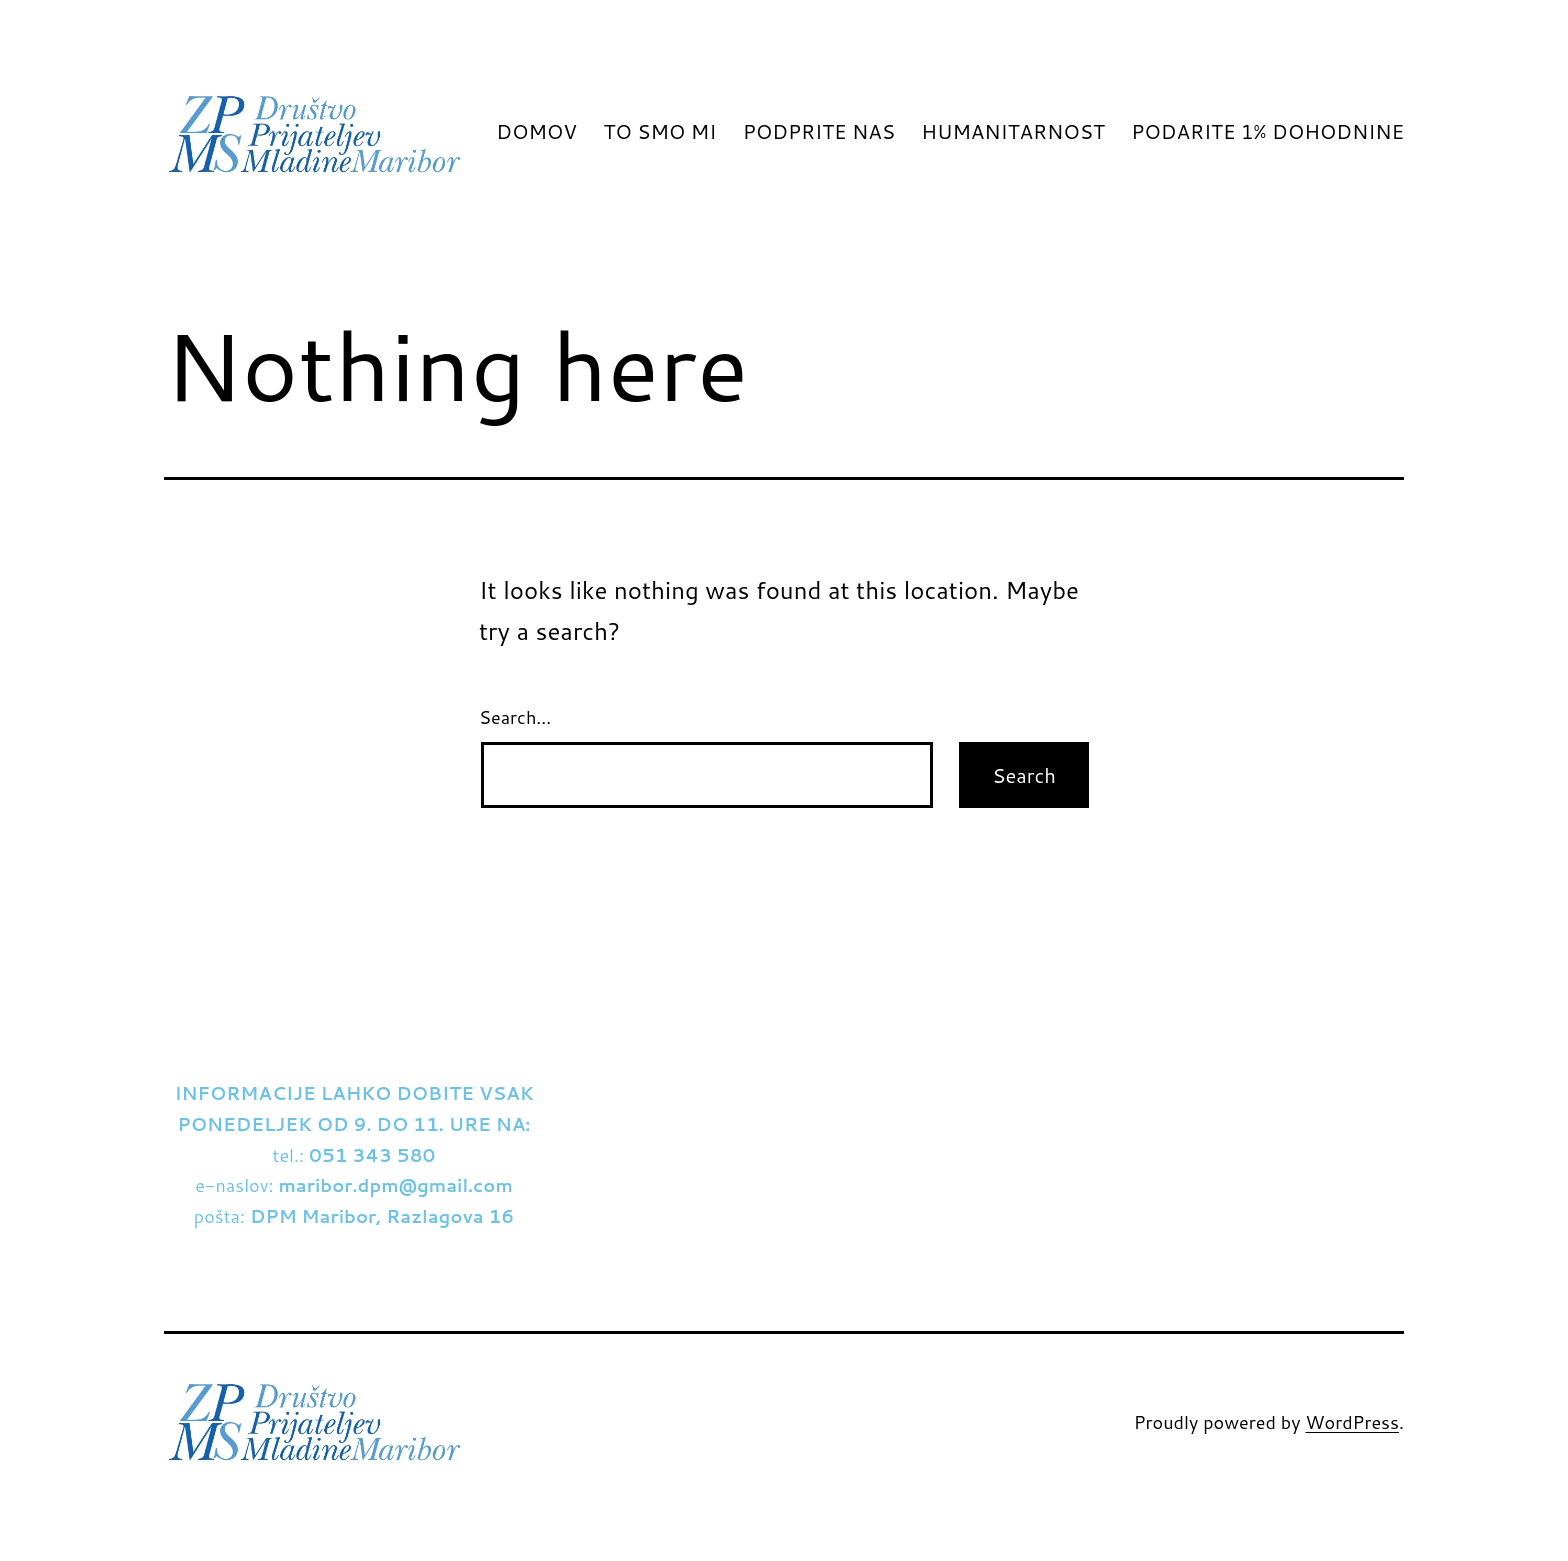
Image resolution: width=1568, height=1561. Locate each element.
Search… (515, 717)
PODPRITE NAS (819, 131)
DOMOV (536, 131)
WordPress (1352, 1422)
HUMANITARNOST (1012, 131)
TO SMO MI (659, 131)
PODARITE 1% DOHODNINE (1267, 131)
